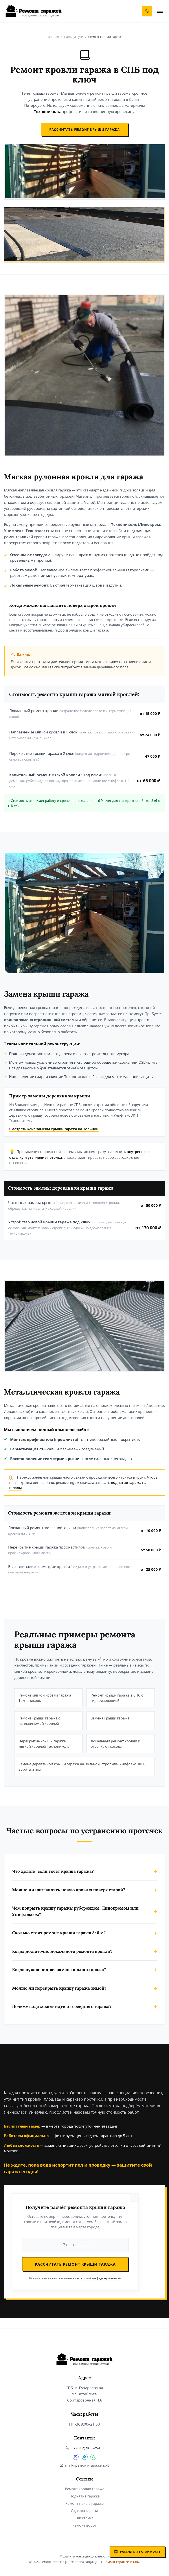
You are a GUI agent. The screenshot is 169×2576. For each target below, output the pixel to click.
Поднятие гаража (85, 2496)
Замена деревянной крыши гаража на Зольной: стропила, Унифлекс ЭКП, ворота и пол (81, 1767)
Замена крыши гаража (110, 1718)
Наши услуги (73, 37)
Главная (53, 37)
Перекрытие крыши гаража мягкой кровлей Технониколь (43, 1744)
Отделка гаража (84, 2510)
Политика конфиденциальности (84, 2556)
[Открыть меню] (160, 11)
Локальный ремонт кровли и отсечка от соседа (115, 1744)
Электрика (85, 2518)
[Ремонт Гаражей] (33, 11)
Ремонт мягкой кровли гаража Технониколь (44, 1698)
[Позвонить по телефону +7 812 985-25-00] (147, 11)
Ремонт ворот (84, 2525)
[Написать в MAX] (76, 2457)
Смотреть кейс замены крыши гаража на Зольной (54, 1129)
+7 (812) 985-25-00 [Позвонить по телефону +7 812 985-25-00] (85, 2447)
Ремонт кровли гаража (84, 2488)
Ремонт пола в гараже (84, 2503)
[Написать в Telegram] (85, 2457)
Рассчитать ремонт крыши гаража (84, 129)
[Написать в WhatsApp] (93, 2457)
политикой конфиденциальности (99, 2278)
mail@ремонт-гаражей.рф (84, 2465)
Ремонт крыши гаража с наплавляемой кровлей (39, 1721)
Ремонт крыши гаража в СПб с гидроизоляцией (117, 1698)
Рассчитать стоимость (137, 2552)
